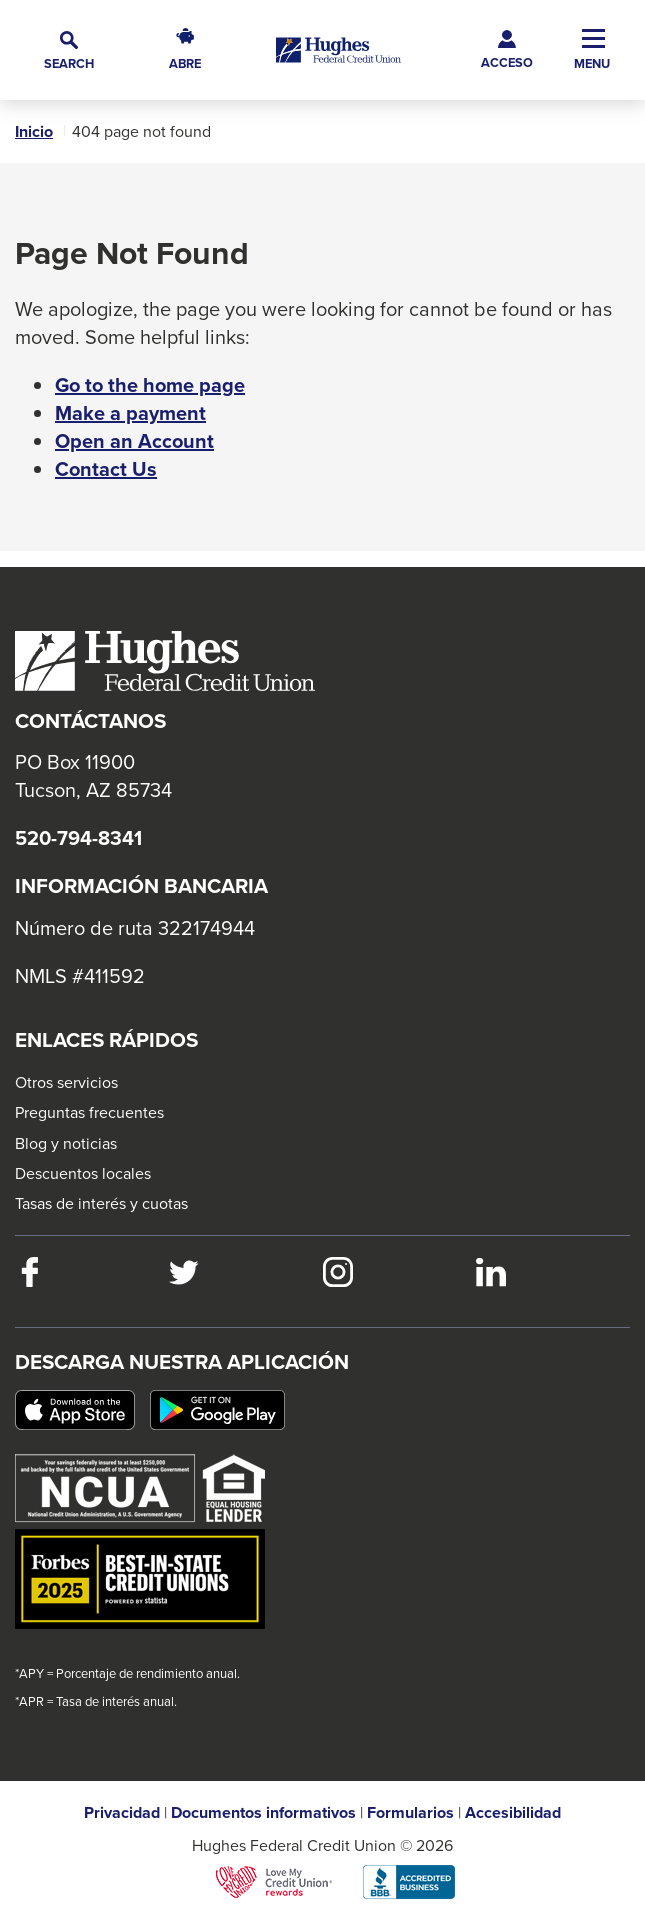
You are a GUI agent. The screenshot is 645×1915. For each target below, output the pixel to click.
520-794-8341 (78, 838)
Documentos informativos (263, 1813)
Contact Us (106, 469)
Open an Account (134, 441)
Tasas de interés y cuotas (101, 1203)
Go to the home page (150, 385)
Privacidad (122, 1813)
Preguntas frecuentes (89, 1112)
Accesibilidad (513, 1813)
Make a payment (130, 413)
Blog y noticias (66, 1143)
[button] (69, 50)
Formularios (410, 1813)
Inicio (34, 132)
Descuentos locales (83, 1173)
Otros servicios (66, 1082)
